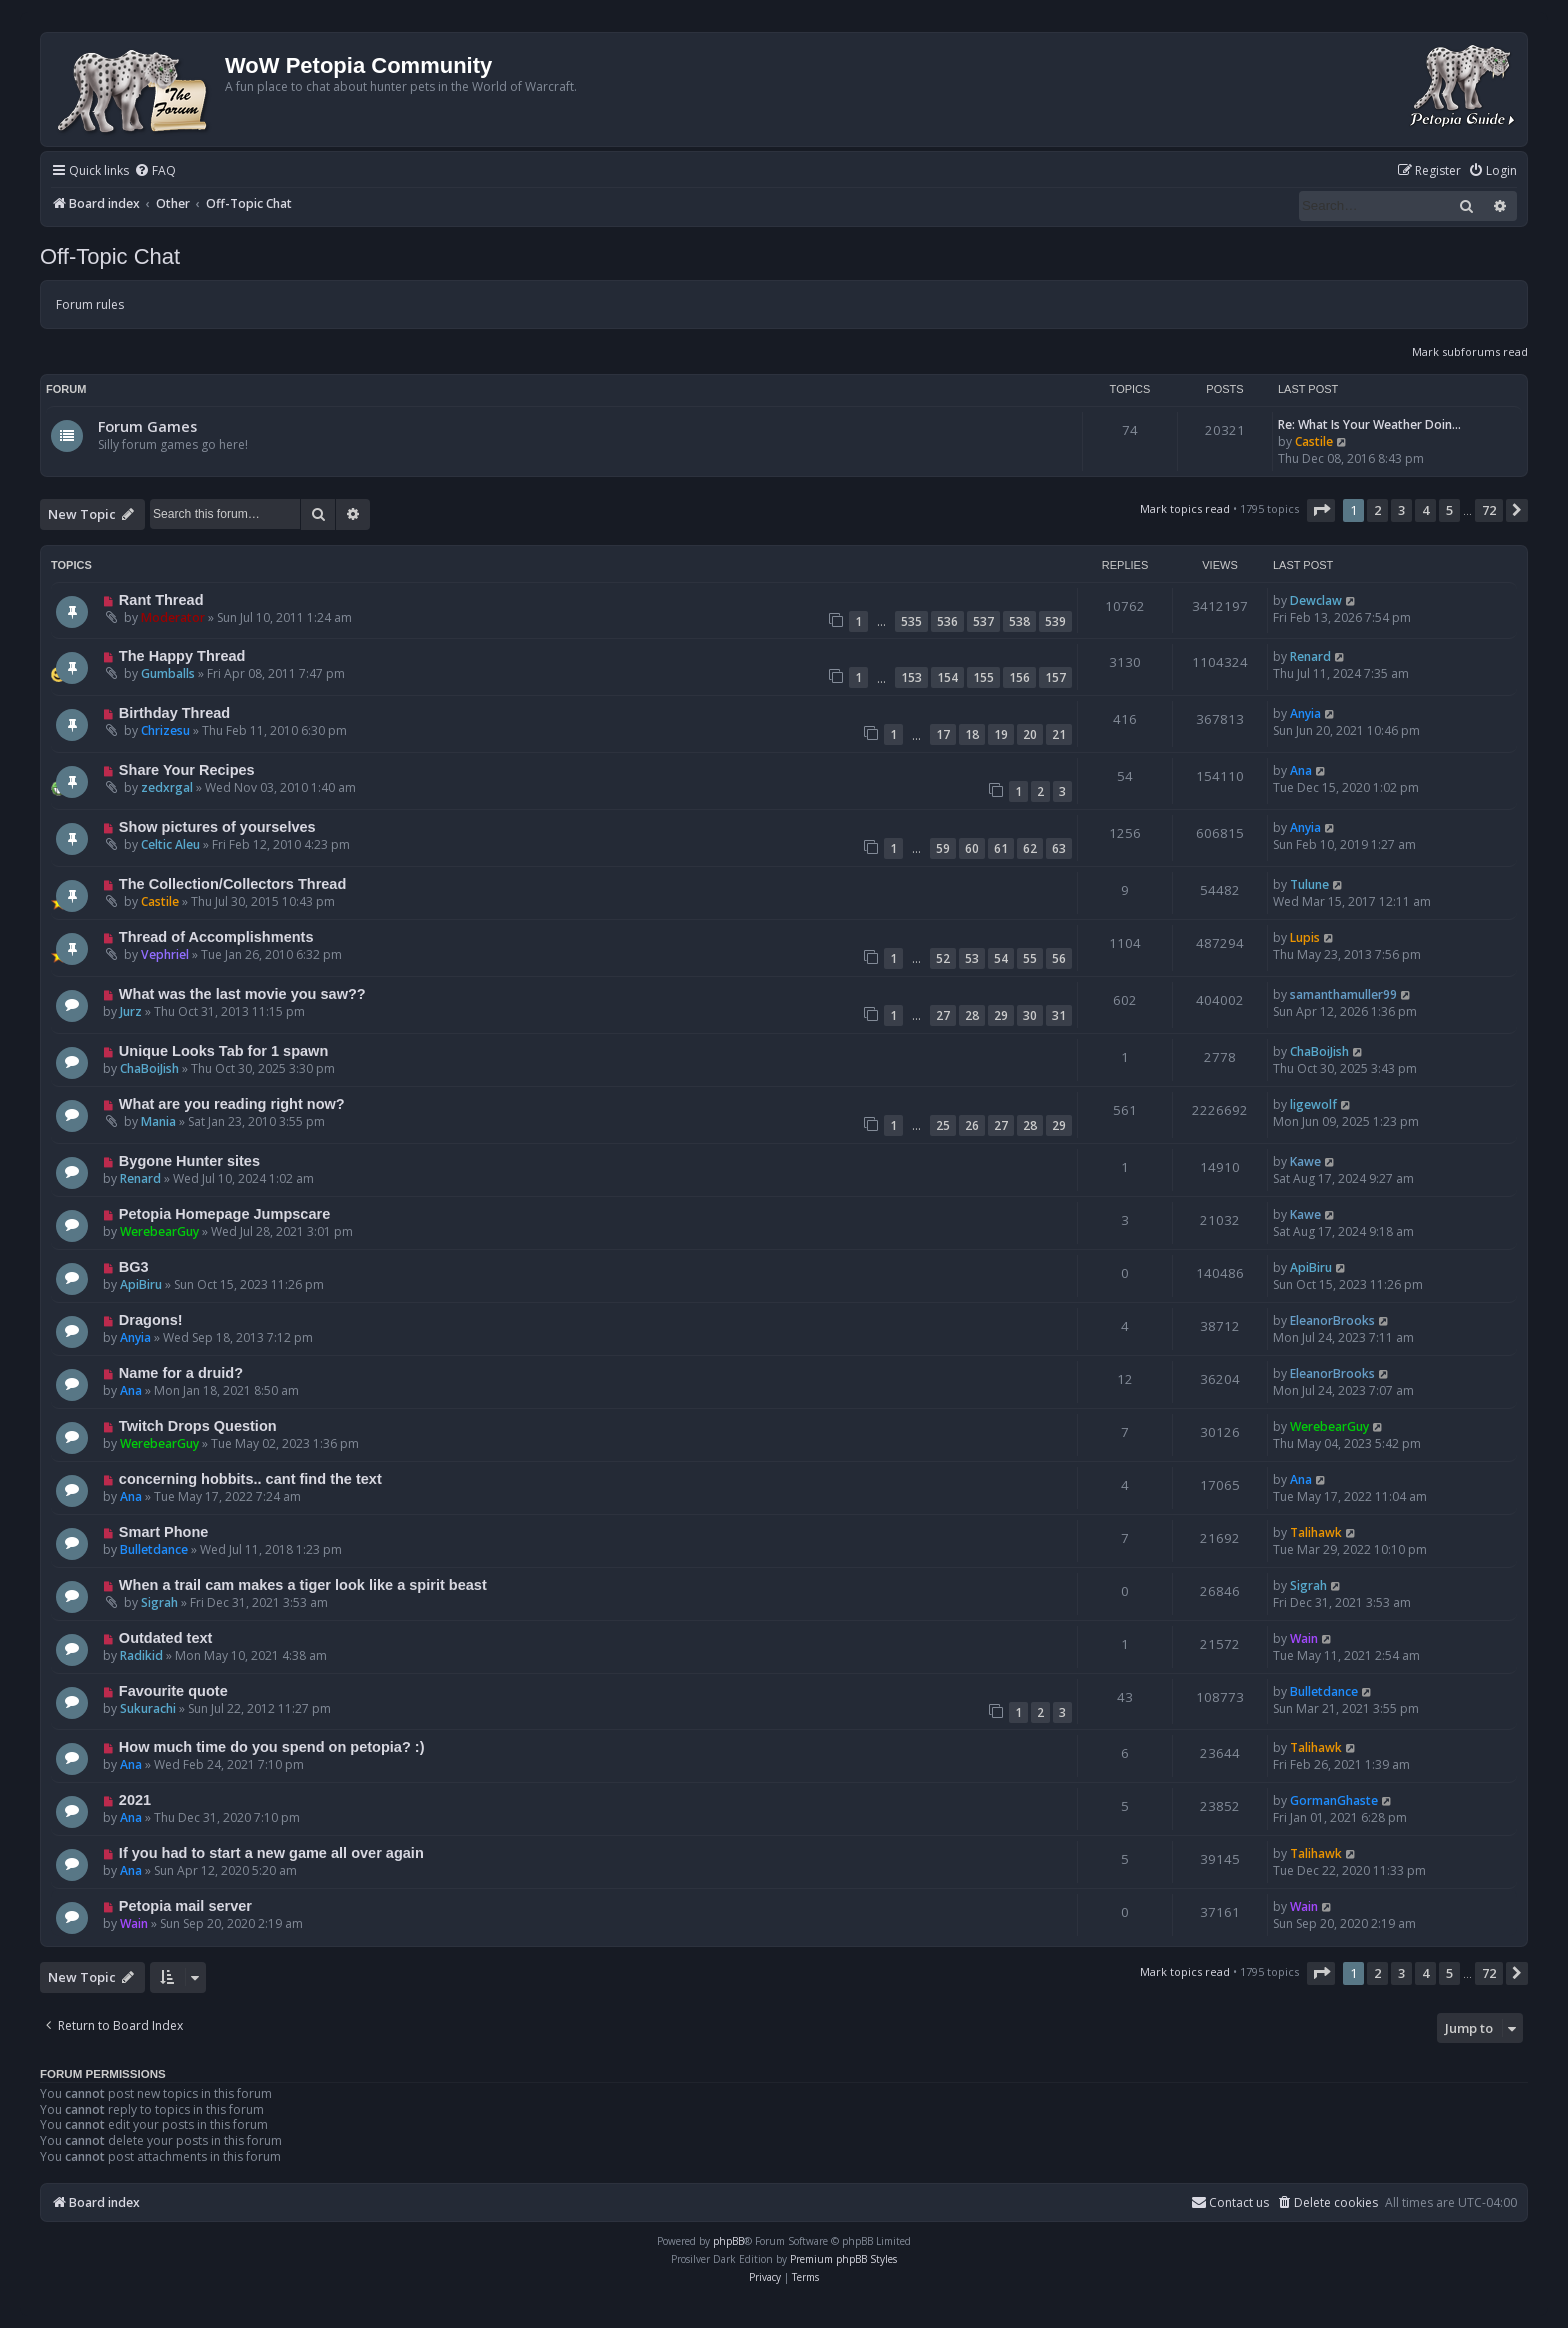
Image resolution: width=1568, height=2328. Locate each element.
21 (1059, 734)
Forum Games (147, 426)
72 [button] (1489, 510)
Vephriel (165, 954)
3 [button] (1401, 510)
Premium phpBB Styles (843, 2259)
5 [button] (1449, 510)
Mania (158, 1121)
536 (947, 621)
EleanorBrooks (1332, 1320)
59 (943, 848)
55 (1030, 958)
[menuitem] (155, 171)
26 (972, 1125)
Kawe (1305, 1161)
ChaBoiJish (149, 1068)
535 (911, 621)
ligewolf (1313, 1104)
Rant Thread (161, 600)
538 (1019, 621)
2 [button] (1377, 510)
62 (1030, 848)
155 (983, 677)
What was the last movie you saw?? (242, 994)
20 (1030, 734)
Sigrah (159, 1602)
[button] (1321, 510)
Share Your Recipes (187, 770)
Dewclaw (1316, 600)
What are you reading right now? (232, 1104)
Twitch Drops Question (198, 1426)
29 (1001, 1015)
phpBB (728, 2241)
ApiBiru (141, 1284)
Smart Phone (164, 1532)
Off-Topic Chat (110, 256)
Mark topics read (1185, 508)
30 (1030, 1015)
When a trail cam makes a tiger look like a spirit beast (303, 1585)
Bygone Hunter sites (189, 1161)
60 (972, 848)
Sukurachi (148, 1708)
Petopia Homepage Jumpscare (224, 1214)
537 (983, 621)
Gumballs (168, 673)
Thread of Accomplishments (216, 937)
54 (1001, 958)
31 (1059, 1015)
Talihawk (1316, 1532)
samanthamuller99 (1343, 994)
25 (943, 1125)
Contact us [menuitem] (1230, 2202)
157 (1055, 677)
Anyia (1305, 713)
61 (1001, 848)
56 (1059, 958)
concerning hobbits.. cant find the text (250, 1479)
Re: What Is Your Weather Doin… (1369, 424)
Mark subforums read (1470, 351)
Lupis (1305, 937)
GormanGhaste (1334, 1800)
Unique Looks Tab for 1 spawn (223, 1051)
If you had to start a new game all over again (271, 1853)
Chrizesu (165, 730)
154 (947, 677)
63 (1059, 848)
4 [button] (1425, 510)
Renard (1310, 656)
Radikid (141, 1655)
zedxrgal (167, 787)
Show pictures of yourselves (217, 827)
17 (943, 734)
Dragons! (151, 1320)
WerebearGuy (159, 1231)
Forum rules (90, 304)
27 (943, 1015)
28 (972, 1015)
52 (943, 958)
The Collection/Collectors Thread (232, 884)
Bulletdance (154, 1549)
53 (972, 958)
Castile (1314, 441)
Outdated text (166, 1638)
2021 (135, 1800)
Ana (1301, 770)
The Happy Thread (182, 656)
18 (972, 734)
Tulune (1309, 884)
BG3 (134, 1267)
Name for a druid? (181, 1373)
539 (1055, 621)
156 (1019, 677)
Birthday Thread (174, 713)
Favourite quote (173, 1691)
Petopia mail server (185, 1906)
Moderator (173, 617)
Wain (1304, 1638)
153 (911, 677)
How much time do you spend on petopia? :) (272, 1747)
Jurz (131, 1011)
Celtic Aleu (170, 844)
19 (1001, 734)
